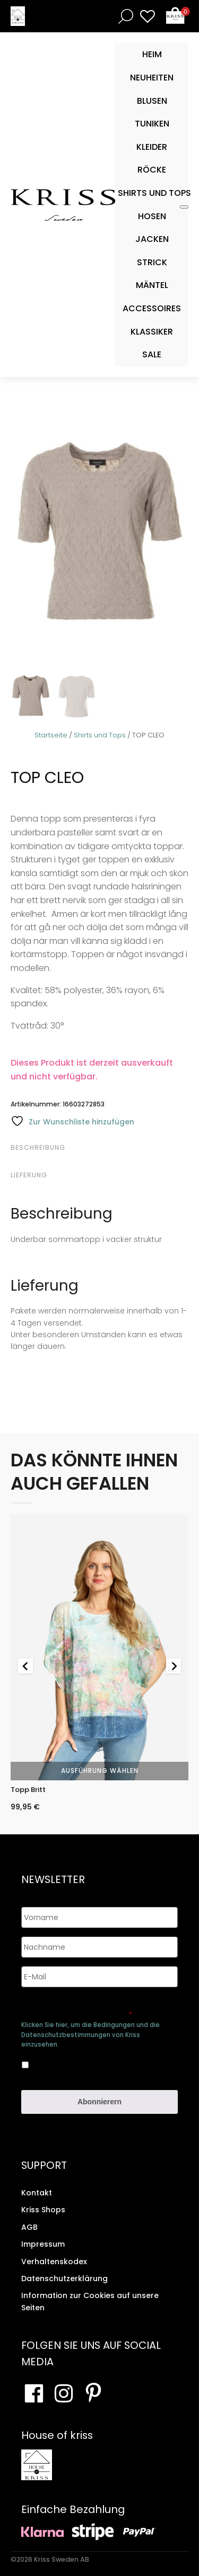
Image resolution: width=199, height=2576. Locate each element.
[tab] (98, 1147)
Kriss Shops (43, 2209)
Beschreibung (38, 1147)
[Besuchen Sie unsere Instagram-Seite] (63, 2393)
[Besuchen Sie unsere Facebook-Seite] (34, 2393)
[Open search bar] (123, 16)
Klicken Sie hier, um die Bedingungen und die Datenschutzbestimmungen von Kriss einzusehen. (90, 2034)
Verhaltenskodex (54, 2261)
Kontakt (36, 2192)
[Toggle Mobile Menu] (184, 207)
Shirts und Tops (100, 735)
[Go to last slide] (25, 1666)
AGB (29, 2227)
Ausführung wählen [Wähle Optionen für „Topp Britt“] (100, 1770)
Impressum (43, 2244)
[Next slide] (173, 1666)
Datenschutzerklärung (64, 2278)
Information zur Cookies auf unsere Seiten (90, 2301)
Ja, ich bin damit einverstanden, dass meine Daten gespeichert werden (93, 2062)
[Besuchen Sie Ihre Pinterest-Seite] (93, 2393)
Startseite (50, 735)
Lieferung (29, 1174)
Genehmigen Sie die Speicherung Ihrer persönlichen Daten (89, 2009)
